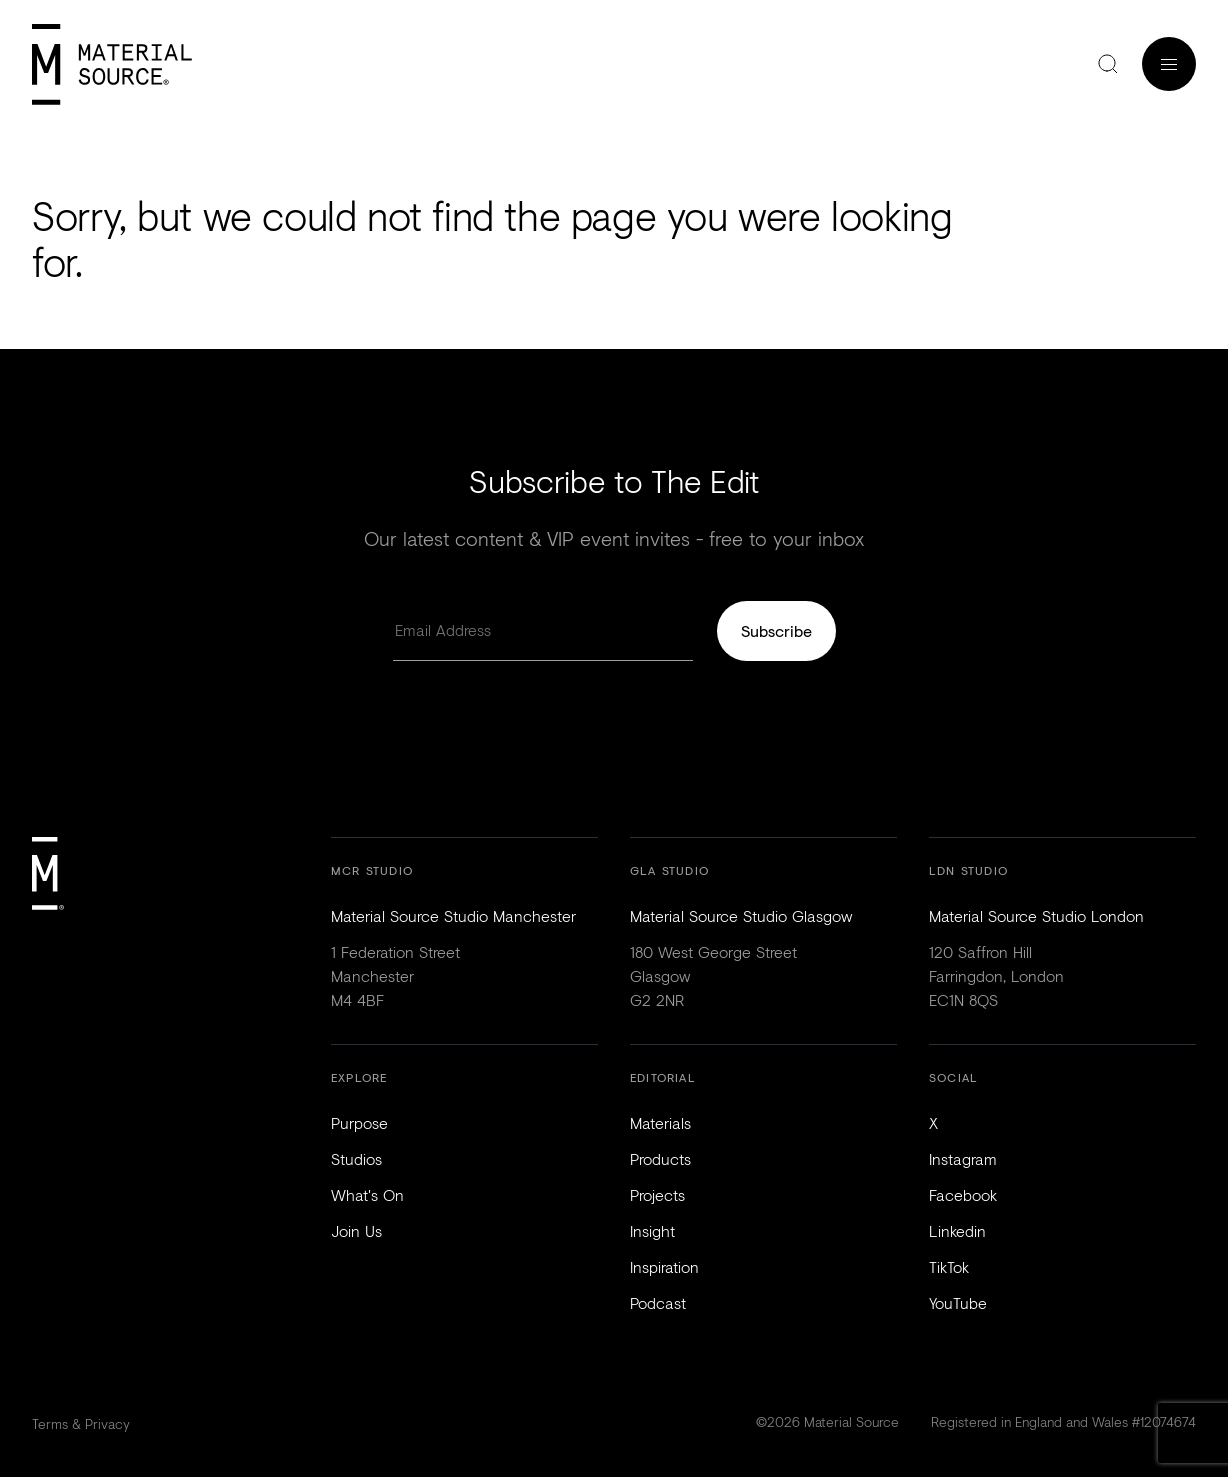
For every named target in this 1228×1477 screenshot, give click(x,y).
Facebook (963, 1194)
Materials (660, 1122)
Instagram (963, 1158)
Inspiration (664, 1266)
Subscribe (776, 630)
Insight (652, 1230)
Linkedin (957, 1230)
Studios (356, 1158)
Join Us (356, 1230)
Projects (657, 1194)
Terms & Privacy (81, 1423)
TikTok (949, 1266)
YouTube (958, 1302)
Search (1108, 64)
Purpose (359, 1122)
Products (660, 1158)
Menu (1169, 64)
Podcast (658, 1302)
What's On (367, 1194)
